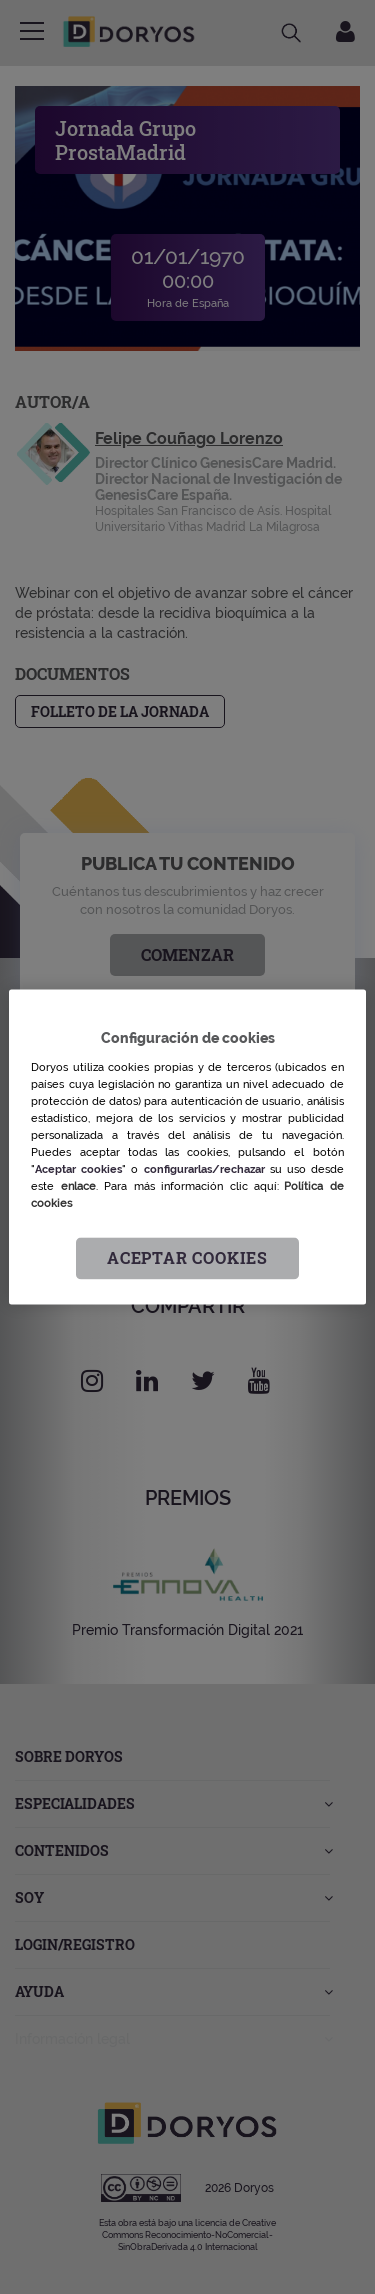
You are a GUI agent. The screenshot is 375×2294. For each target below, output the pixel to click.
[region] (187, 1146)
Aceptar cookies (187, 1258)
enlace (78, 1186)
